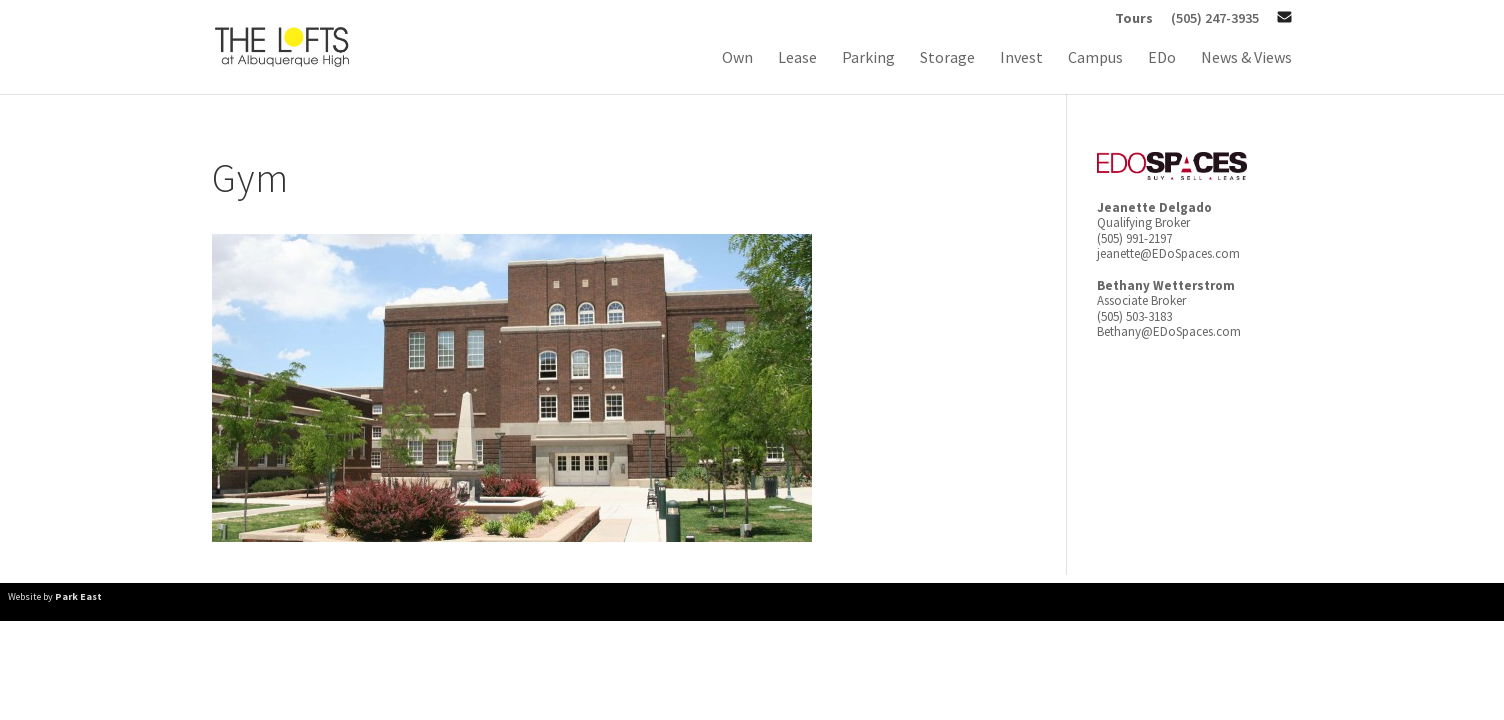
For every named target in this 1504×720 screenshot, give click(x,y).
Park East (78, 596)
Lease (797, 58)
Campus (1095, 58)
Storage (947, 58)
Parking (868, 58)
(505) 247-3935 (1215, 19)
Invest (1021, 58)
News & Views (1246, 58)
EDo (1162, 58)
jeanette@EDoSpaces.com (1168, 253)
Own (737, 58)
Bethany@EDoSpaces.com (1169, 331)
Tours (1134, 19)
